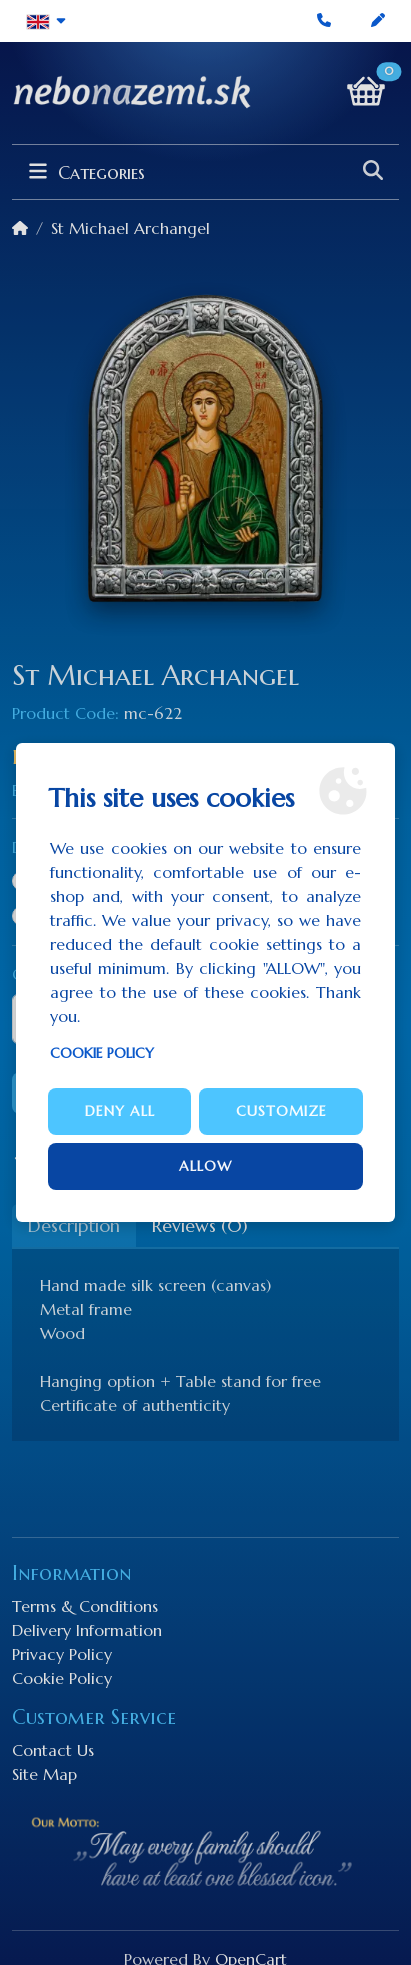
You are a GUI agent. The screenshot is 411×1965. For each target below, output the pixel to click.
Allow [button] (205, 1166)
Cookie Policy (102, 1053)
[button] (46, 21)
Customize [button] (281, 1111)
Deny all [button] (120, 1111)
